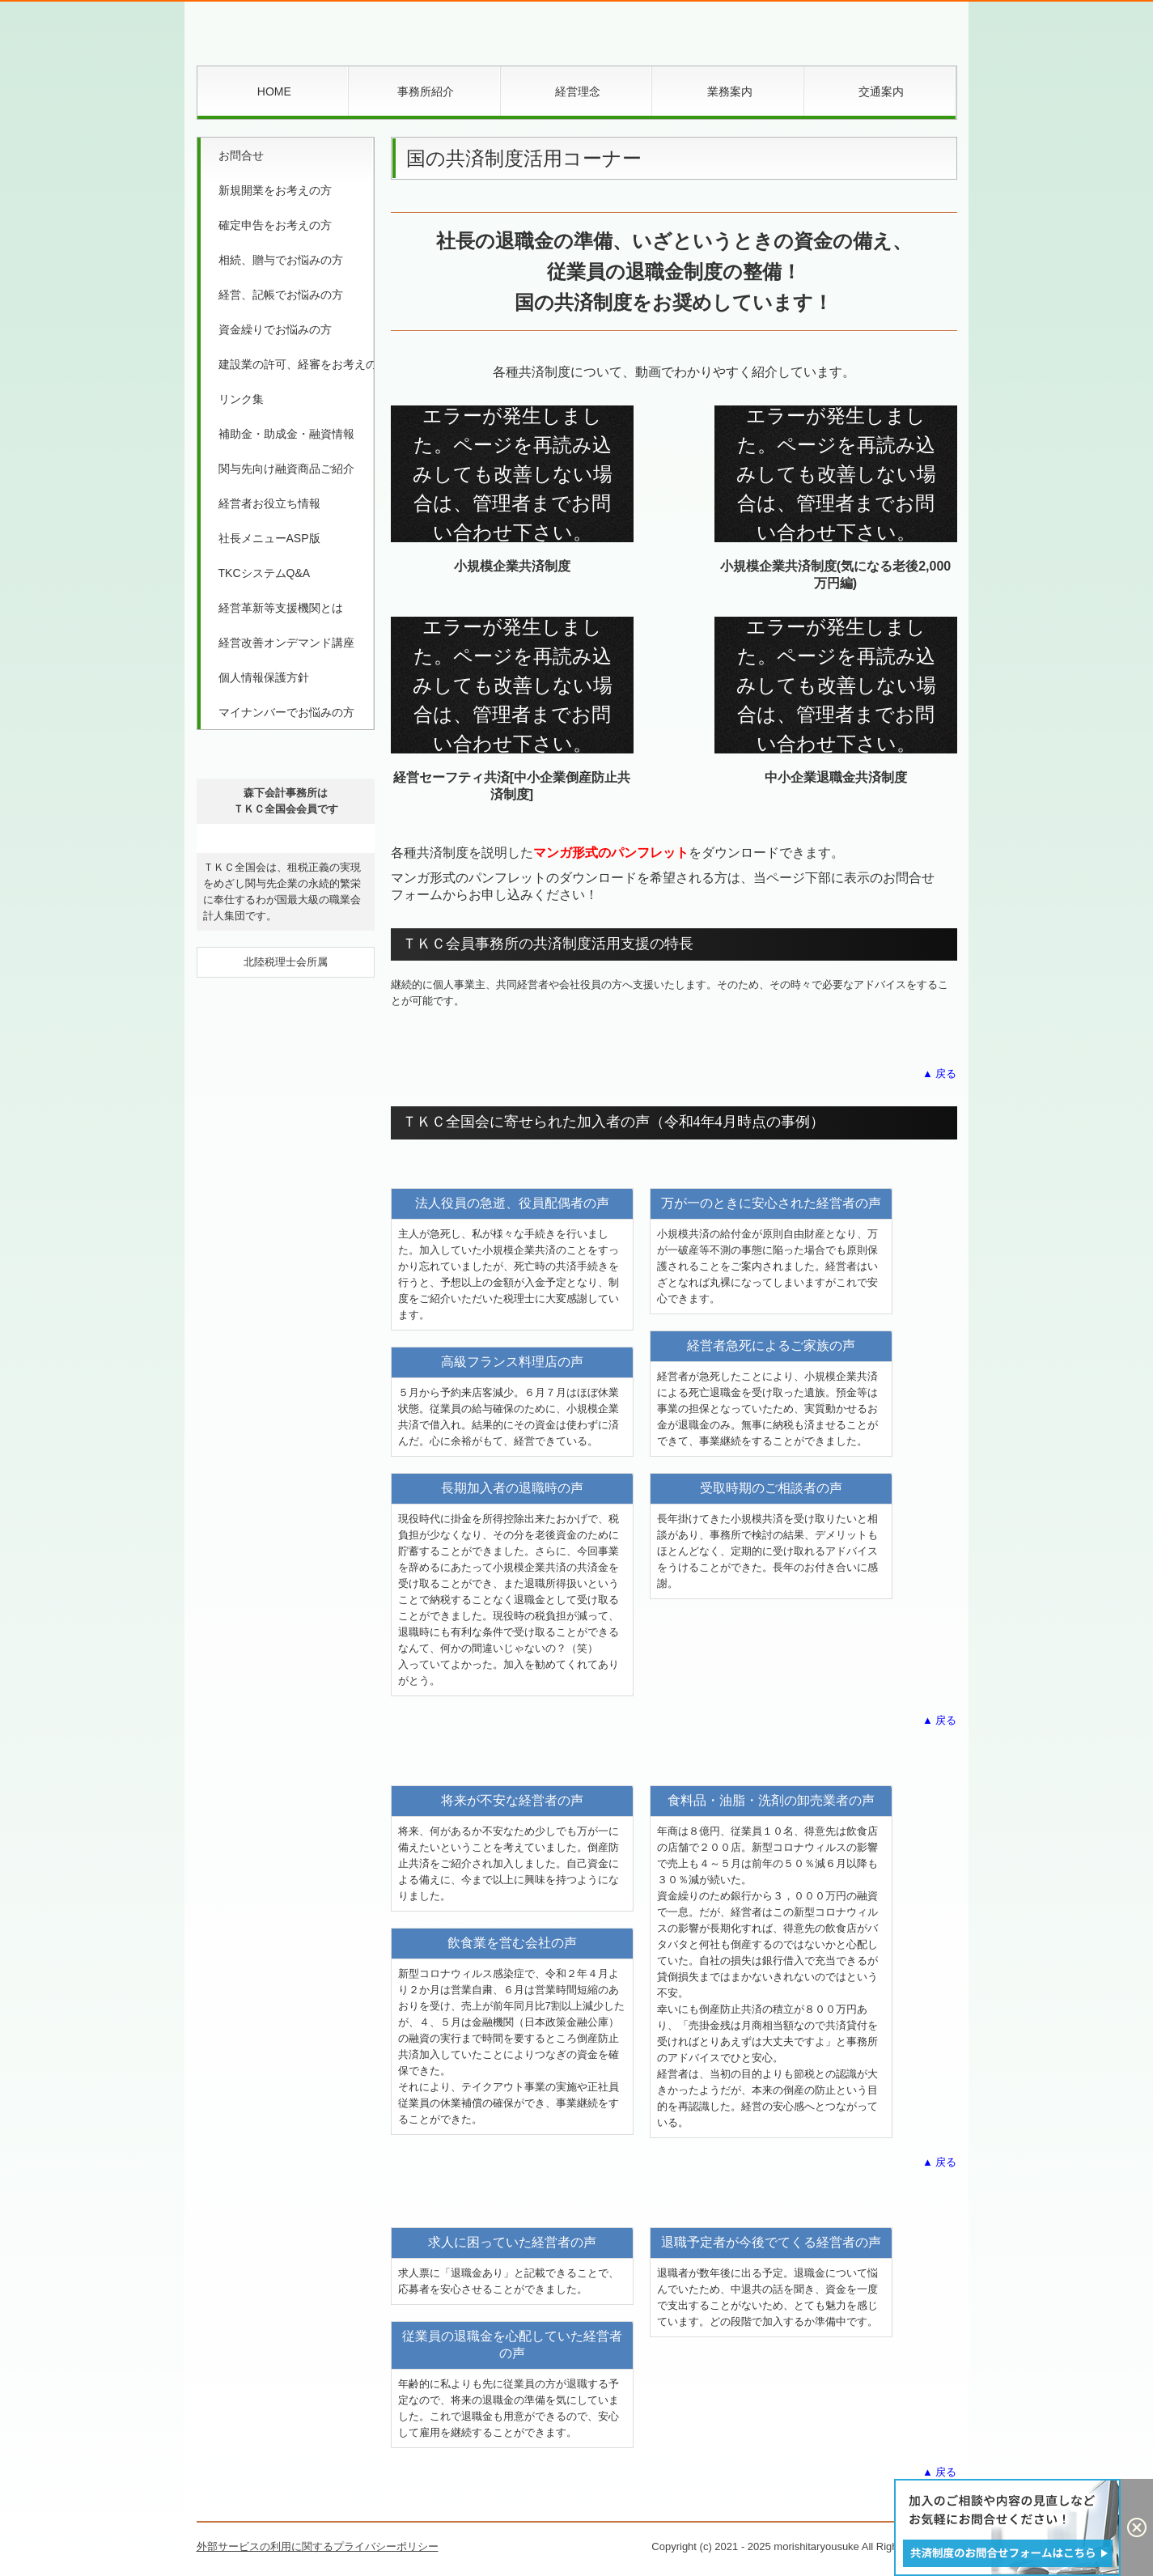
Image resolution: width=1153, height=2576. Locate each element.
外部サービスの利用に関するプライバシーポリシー (318, 2546)
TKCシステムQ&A (264, 573)
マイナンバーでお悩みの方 (286, 712)
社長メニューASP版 (269, 538)
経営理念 (577, 91)
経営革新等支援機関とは (280, 607)
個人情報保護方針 (263, 677)
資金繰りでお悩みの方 (275, 329)
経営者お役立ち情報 (269, 503)
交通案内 (881, 91)
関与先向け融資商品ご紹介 (286, 468)
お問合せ (241, 155)
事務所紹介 (425, 91)
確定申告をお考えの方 (275, 225)
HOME (274, 91)
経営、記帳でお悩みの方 (280, 294)
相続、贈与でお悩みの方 (280, 259)
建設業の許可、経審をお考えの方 (296, 364)
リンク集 (241, 399)
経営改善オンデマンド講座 (286, 642)
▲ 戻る (939, 1073)
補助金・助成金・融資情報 (286, 433)
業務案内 (729, 91)
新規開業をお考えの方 (275, 190)
